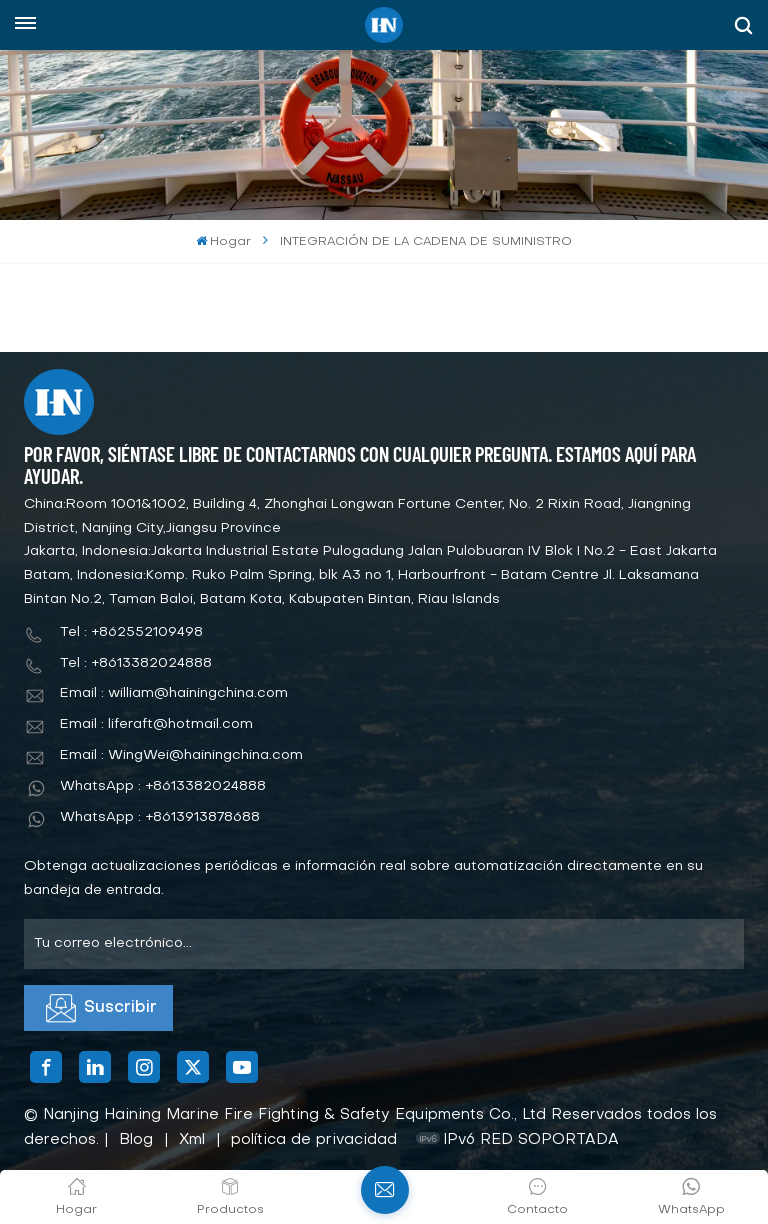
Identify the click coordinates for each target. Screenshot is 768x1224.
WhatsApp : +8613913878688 (160, 817)
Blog (136, 1140)
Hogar (223, 241)
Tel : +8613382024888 (136, 663)
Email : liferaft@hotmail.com (156, 724)
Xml (192, 1140)
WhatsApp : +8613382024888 (163, 786)
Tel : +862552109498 (131, 632)
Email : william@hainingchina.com (174, 693)
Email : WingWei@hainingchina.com (181, 755)
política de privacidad (314, 1140)
